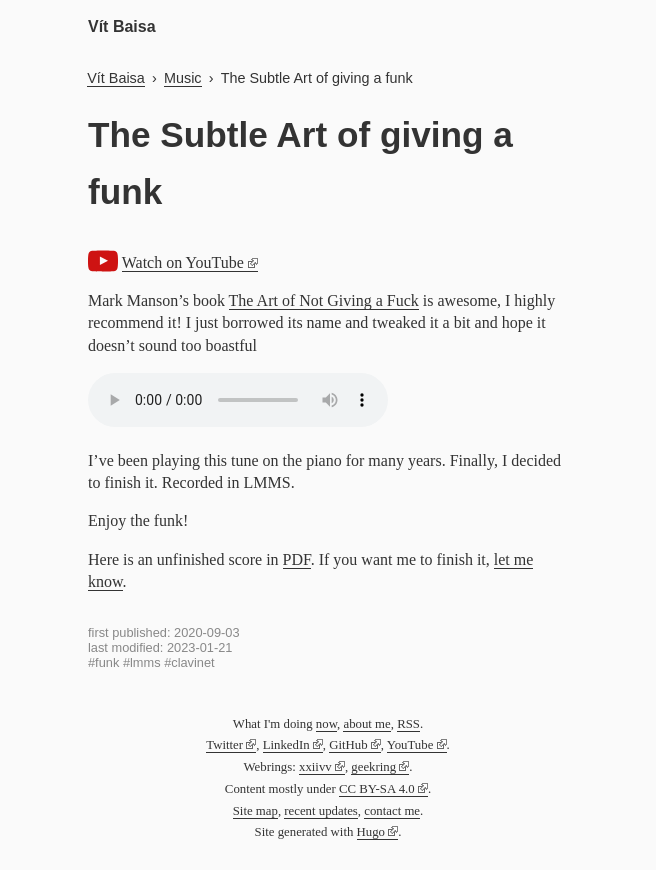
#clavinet (189, 662)
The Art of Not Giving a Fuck (324, 300)
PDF (297, 559)
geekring (373, 767)
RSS (408, 724)
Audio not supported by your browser (238, 400)
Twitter (224, 745)
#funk (103, 662)
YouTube (410, 745)
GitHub (348, 745)
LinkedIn (286, 745)
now (326, 724)
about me (366, 724)
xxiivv (315, 767)
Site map (255, 811)
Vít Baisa (122, 26)
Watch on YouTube (183, 262)
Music (183, 78)
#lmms (142, 662)
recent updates (321, 811)
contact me (392, 811)
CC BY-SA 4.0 (377, 789)
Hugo (371, 832)
